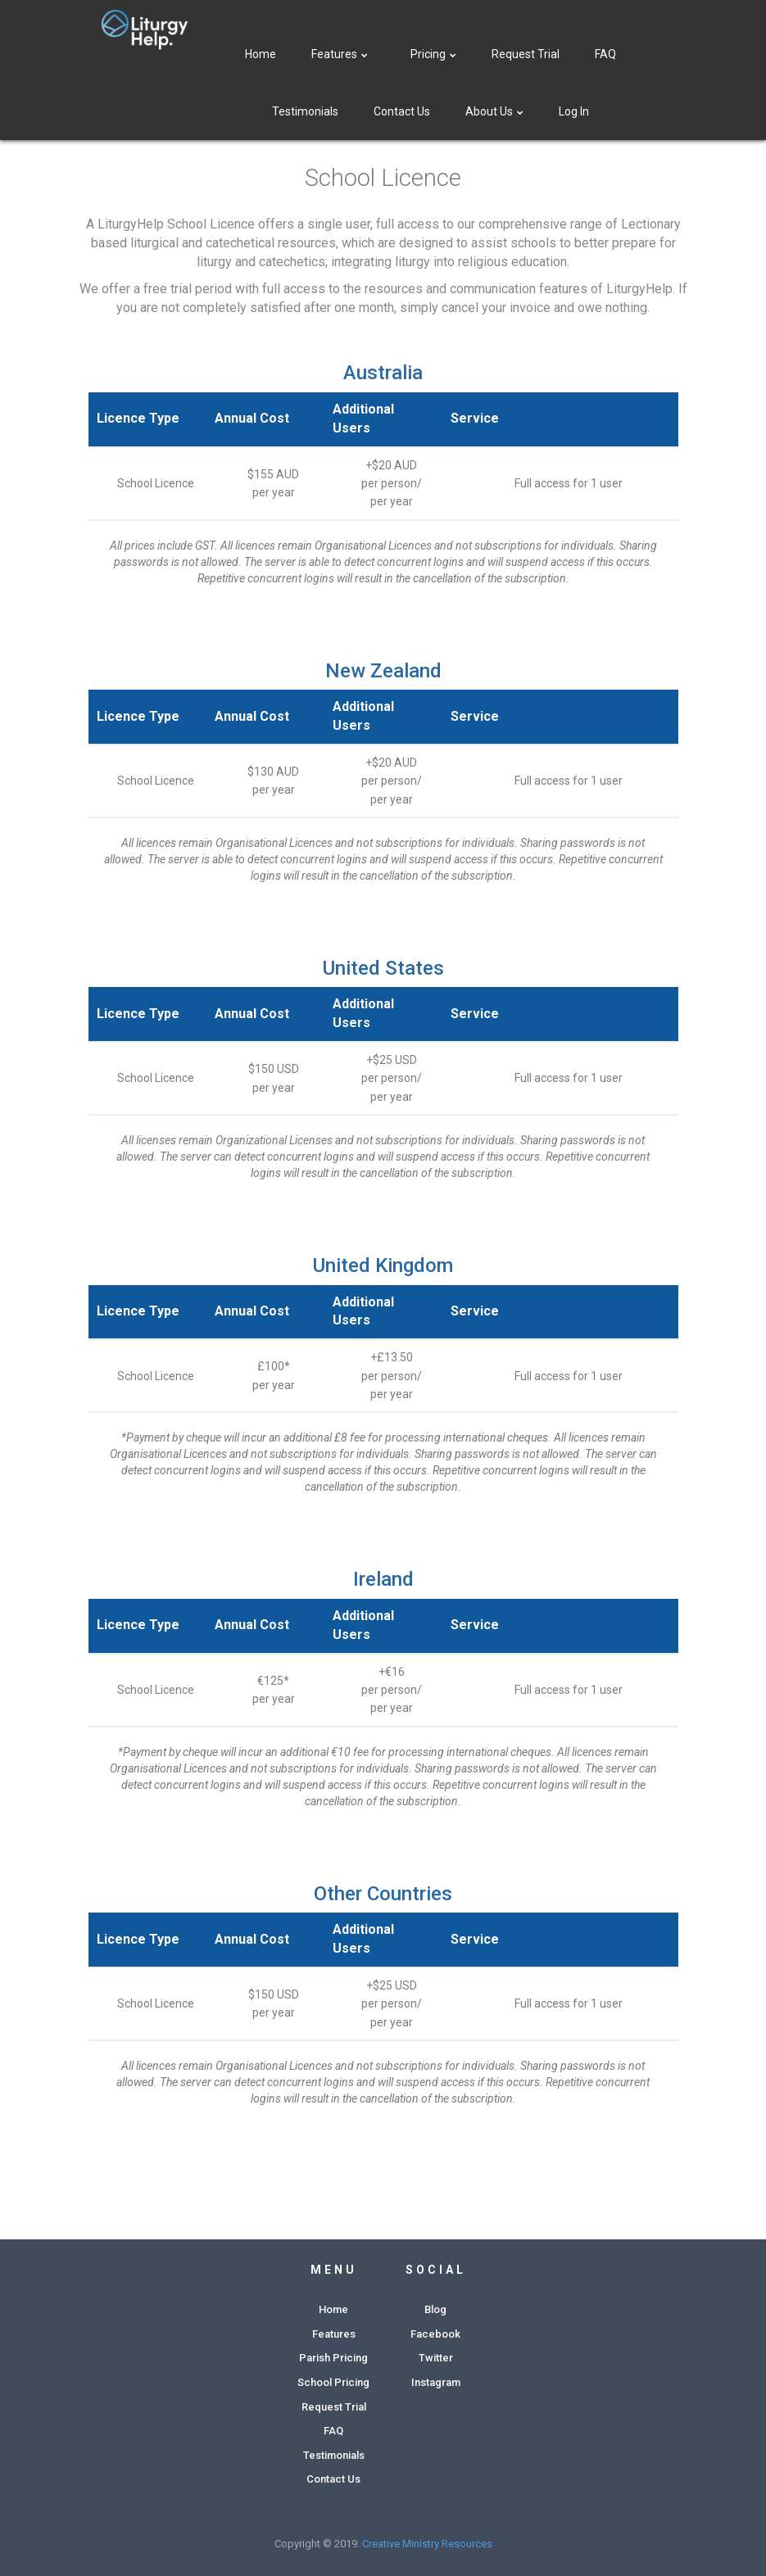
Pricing (433, 54)
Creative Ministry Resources (427, 2544)
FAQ (605, 54)
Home (260, 54)
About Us (494, 111)
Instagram (435, 2382)
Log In (574, 111)
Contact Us (402, 111)
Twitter (436, 2358)
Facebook (435, 2334)
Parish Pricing (333, 2358)
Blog (435, 2309)
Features (341, 54)
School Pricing (333, 2382)
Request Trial (526, 54)
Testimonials (305, 111)
